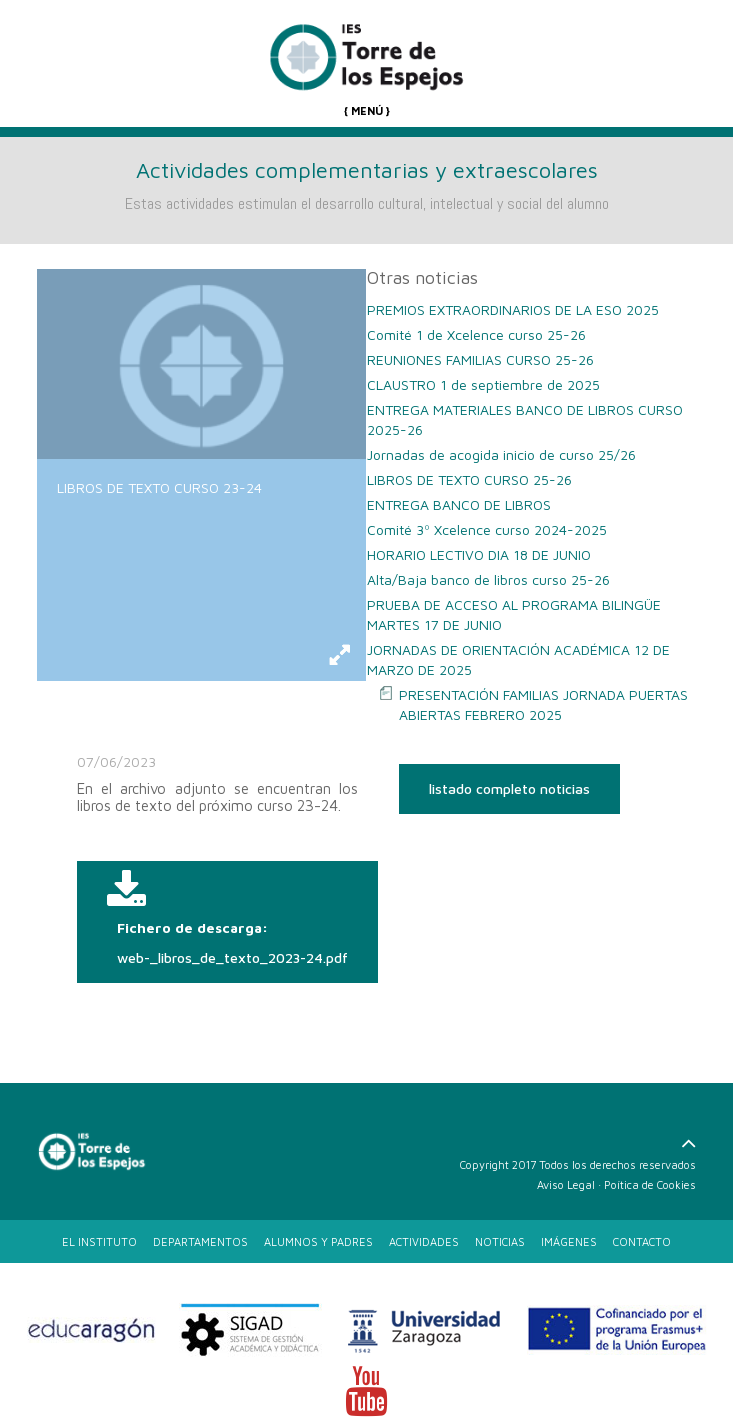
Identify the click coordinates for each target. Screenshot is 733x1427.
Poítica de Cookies (650, 1184)
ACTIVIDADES (424, 1241)
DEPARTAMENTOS (200, 1241)
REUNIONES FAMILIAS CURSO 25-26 (480, 359)
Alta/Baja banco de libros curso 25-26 (488, 579)
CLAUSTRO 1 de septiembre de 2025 (483, 384)
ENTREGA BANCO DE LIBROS (459, 504)
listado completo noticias (509, 788)
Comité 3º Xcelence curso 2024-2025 (487, 529)
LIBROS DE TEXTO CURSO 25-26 (469, 479)
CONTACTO (642, 1241)
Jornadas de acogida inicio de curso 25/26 (501, 454)
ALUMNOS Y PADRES (318, 1241)
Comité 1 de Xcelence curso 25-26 (476, 334)
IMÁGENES (569, 1241)
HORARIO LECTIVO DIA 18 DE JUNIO (479, 554)
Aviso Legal (566, 1184)
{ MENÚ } (367, 110)
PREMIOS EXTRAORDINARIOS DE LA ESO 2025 (513, 309)
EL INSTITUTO (99, 1241)
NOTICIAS (500, 1241)
